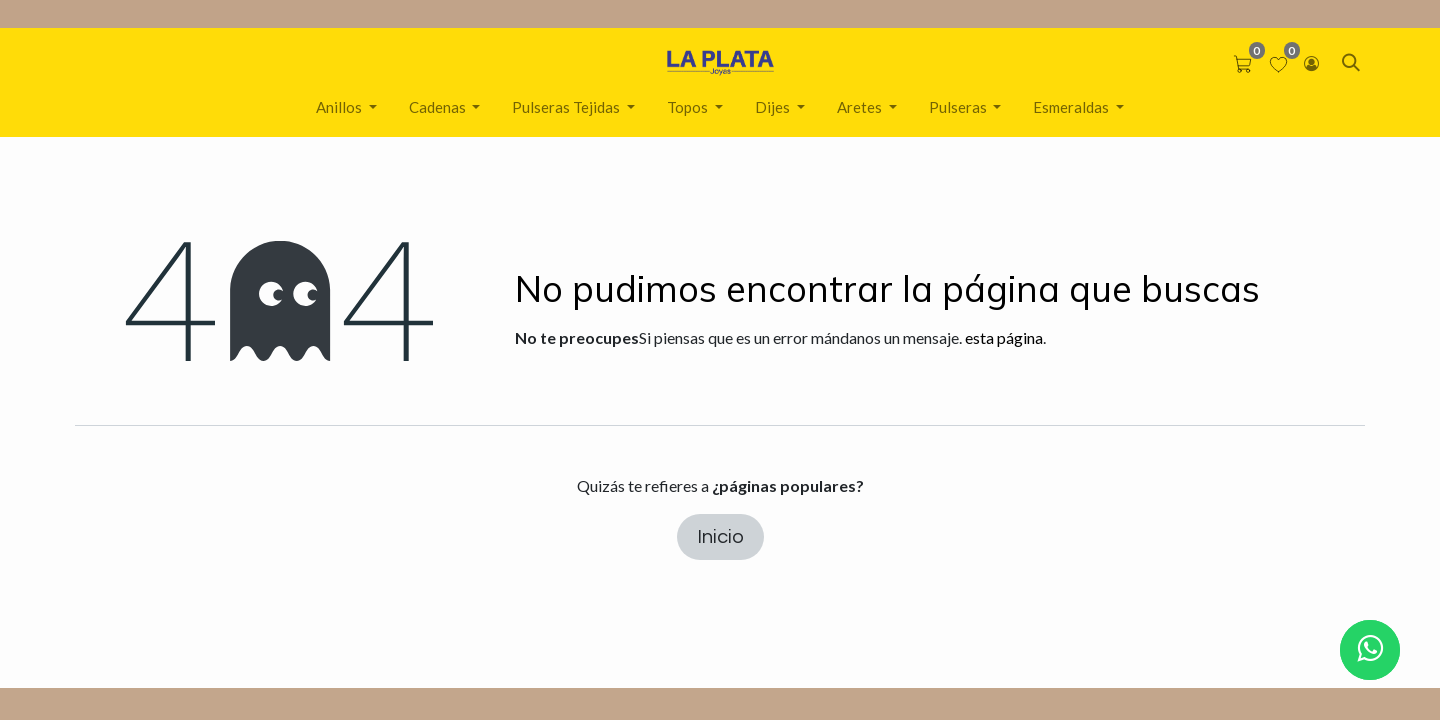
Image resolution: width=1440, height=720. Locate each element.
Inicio (720, 537)
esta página (1004, 337)
